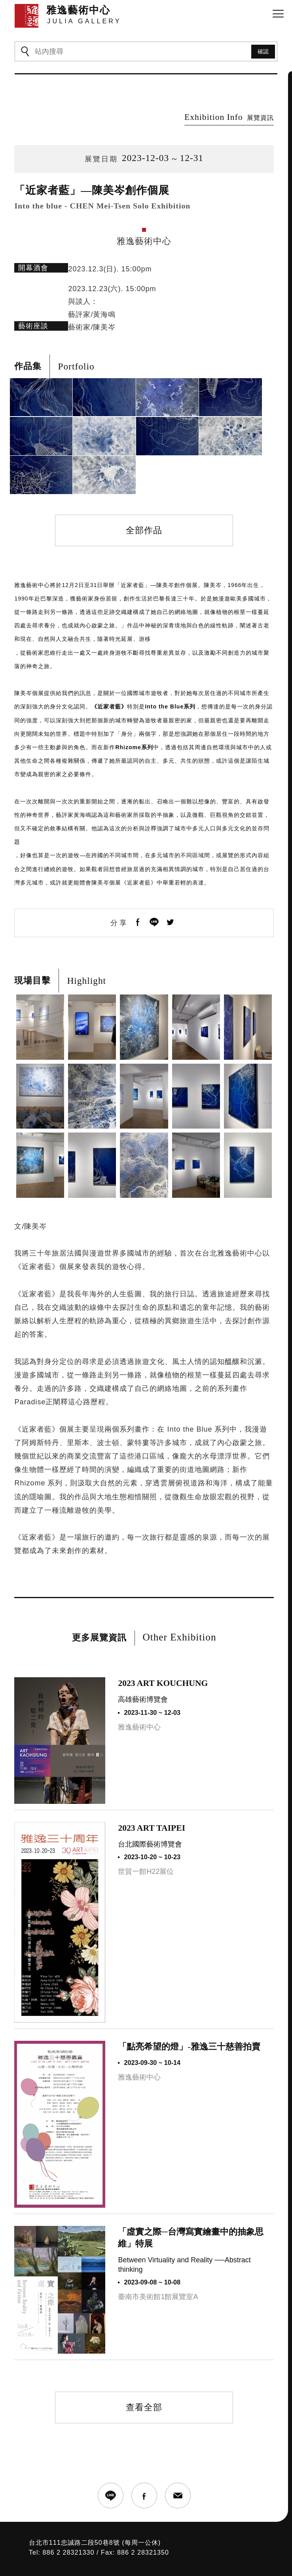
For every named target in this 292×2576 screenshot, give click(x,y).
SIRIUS (102, 2557)
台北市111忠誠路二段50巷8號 (74, 2507)
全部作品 (144, 495)
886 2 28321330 (68, 2516)
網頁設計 (121, 2557)
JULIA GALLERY (88, 2546)
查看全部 (144, 2372)
